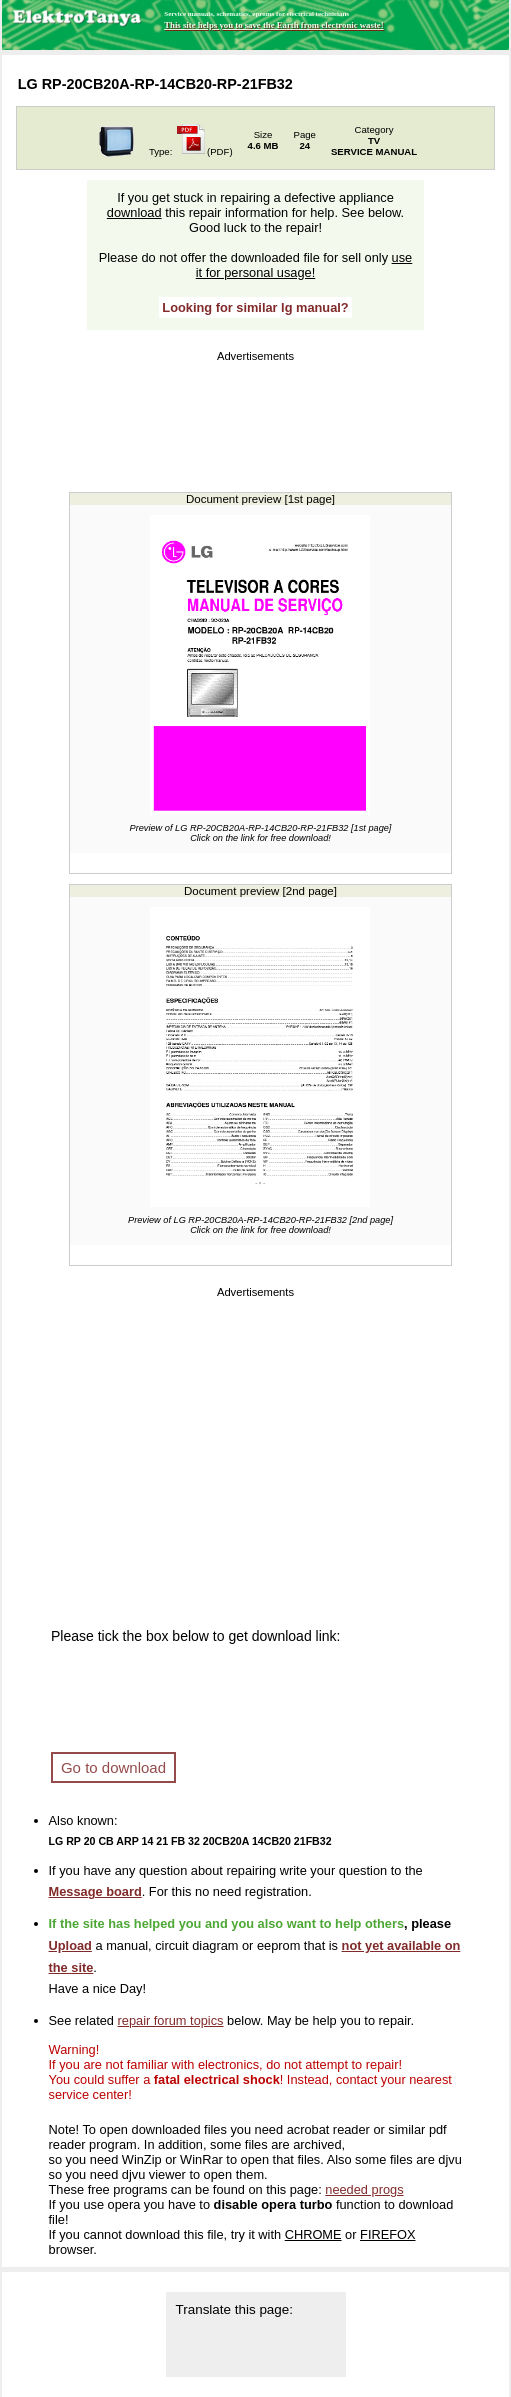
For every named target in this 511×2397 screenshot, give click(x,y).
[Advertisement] (255, 417)
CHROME (313, 2234)
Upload (70, 1945)
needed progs (364, 2189)
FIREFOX (387, 2234)
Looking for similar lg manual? (255, 307)
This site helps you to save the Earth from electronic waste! (273, 25)
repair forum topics (171, 2020)
